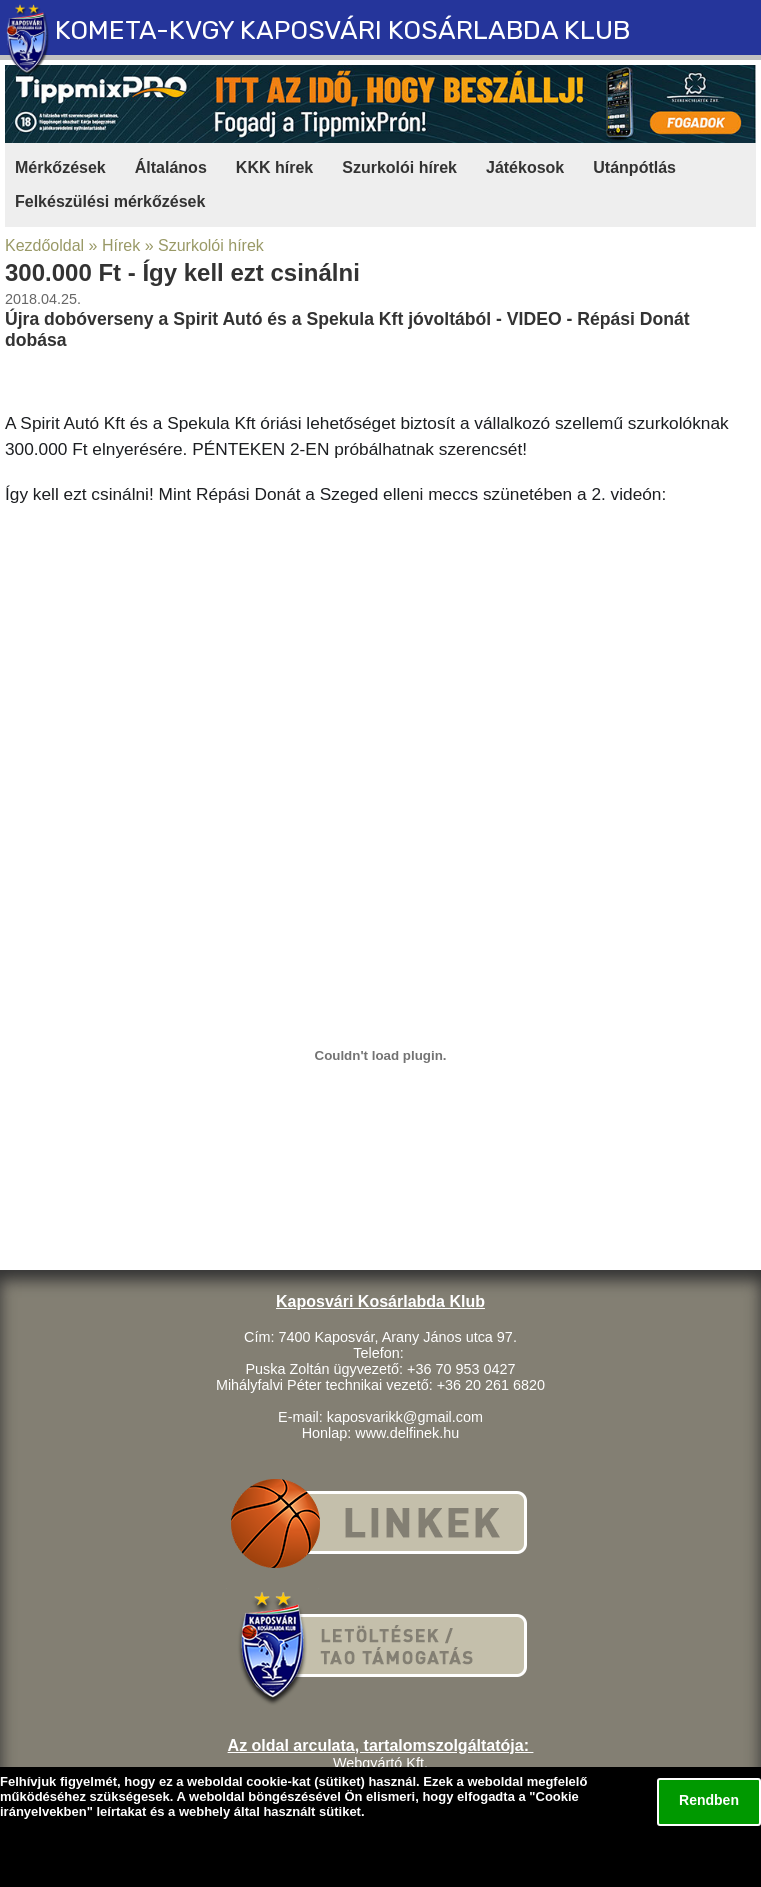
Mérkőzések (60, 167)
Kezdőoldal (44, 245)
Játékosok (525, 167)
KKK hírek (274, 167)
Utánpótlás (634, 167)
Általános (171, 167)
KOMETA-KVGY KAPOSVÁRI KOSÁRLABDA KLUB (342, 30)
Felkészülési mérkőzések (110, 201)
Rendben (709, 1800)
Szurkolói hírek (399, 167)
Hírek (121, 245)
